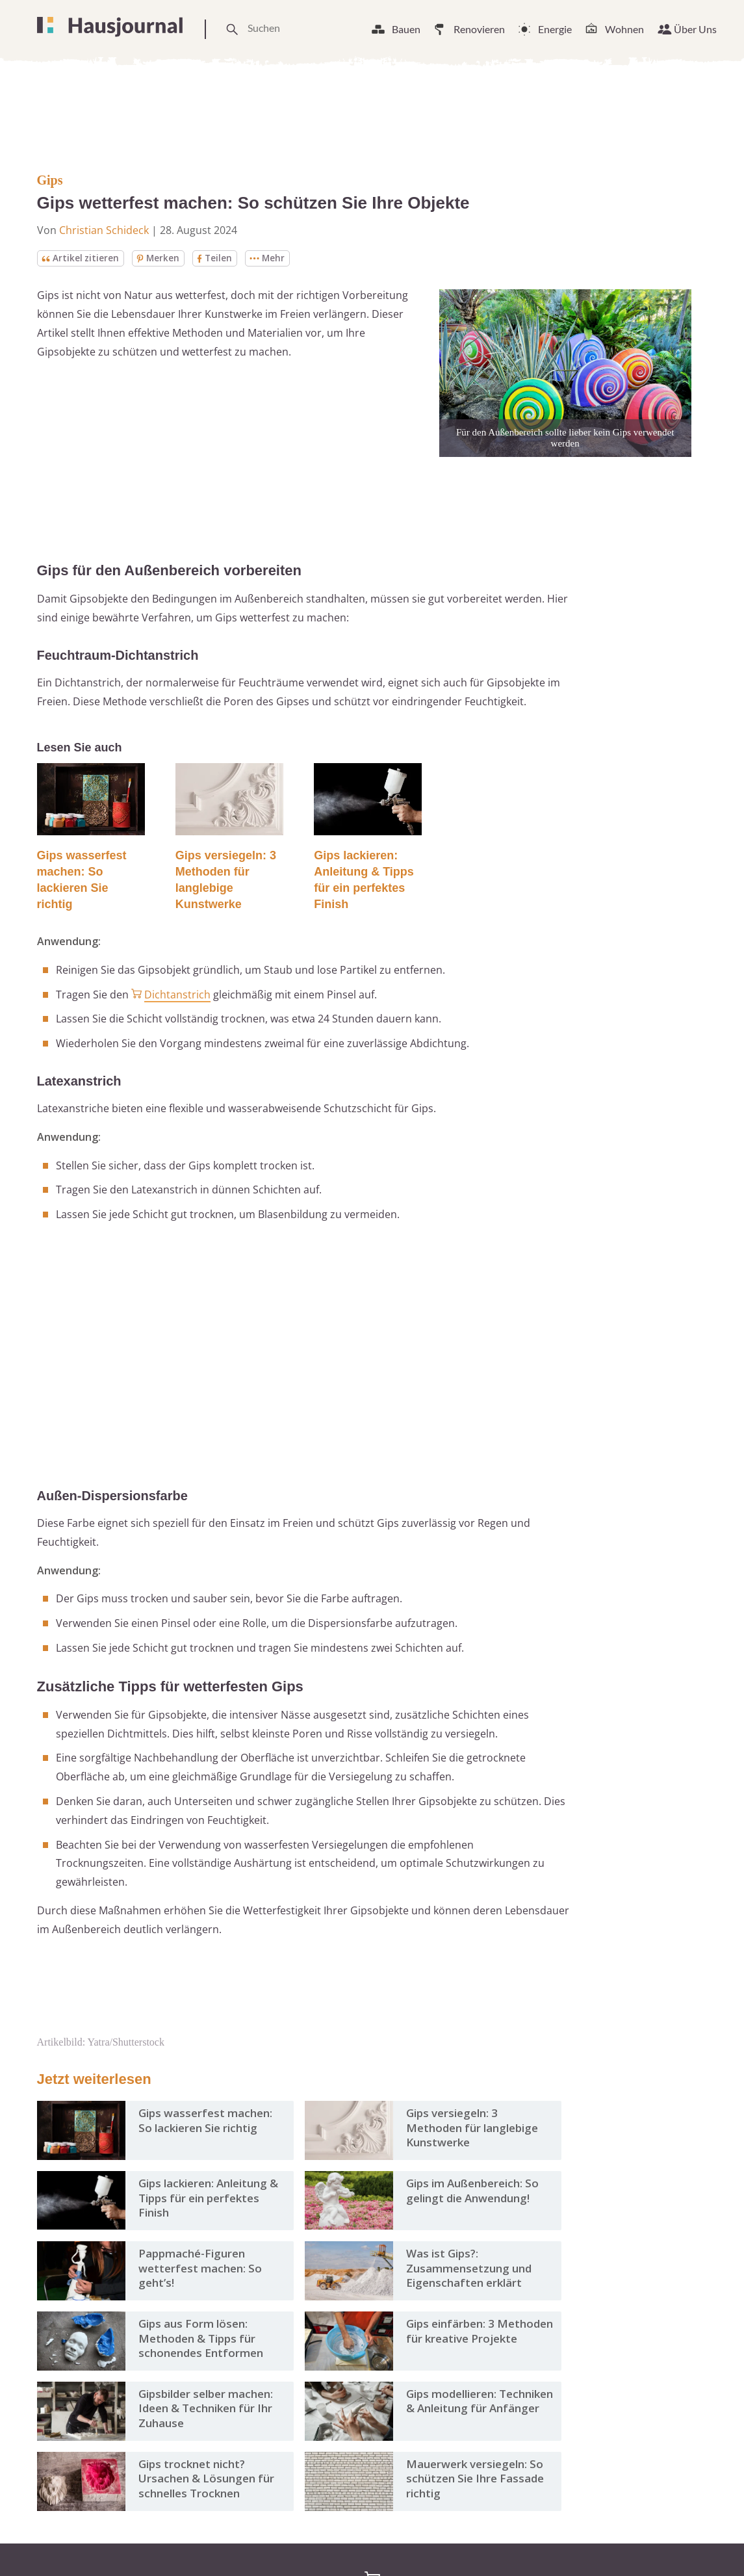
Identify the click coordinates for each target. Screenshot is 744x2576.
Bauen (406, 29)
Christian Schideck (104, 230)
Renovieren (479, 29)
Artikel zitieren (81, 258)
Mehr (270, 258)
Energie (555, 29)
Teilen (216, 258)
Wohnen (624, 29)
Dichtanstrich (177, 994)
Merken (159, 258)
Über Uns (695, 29)
